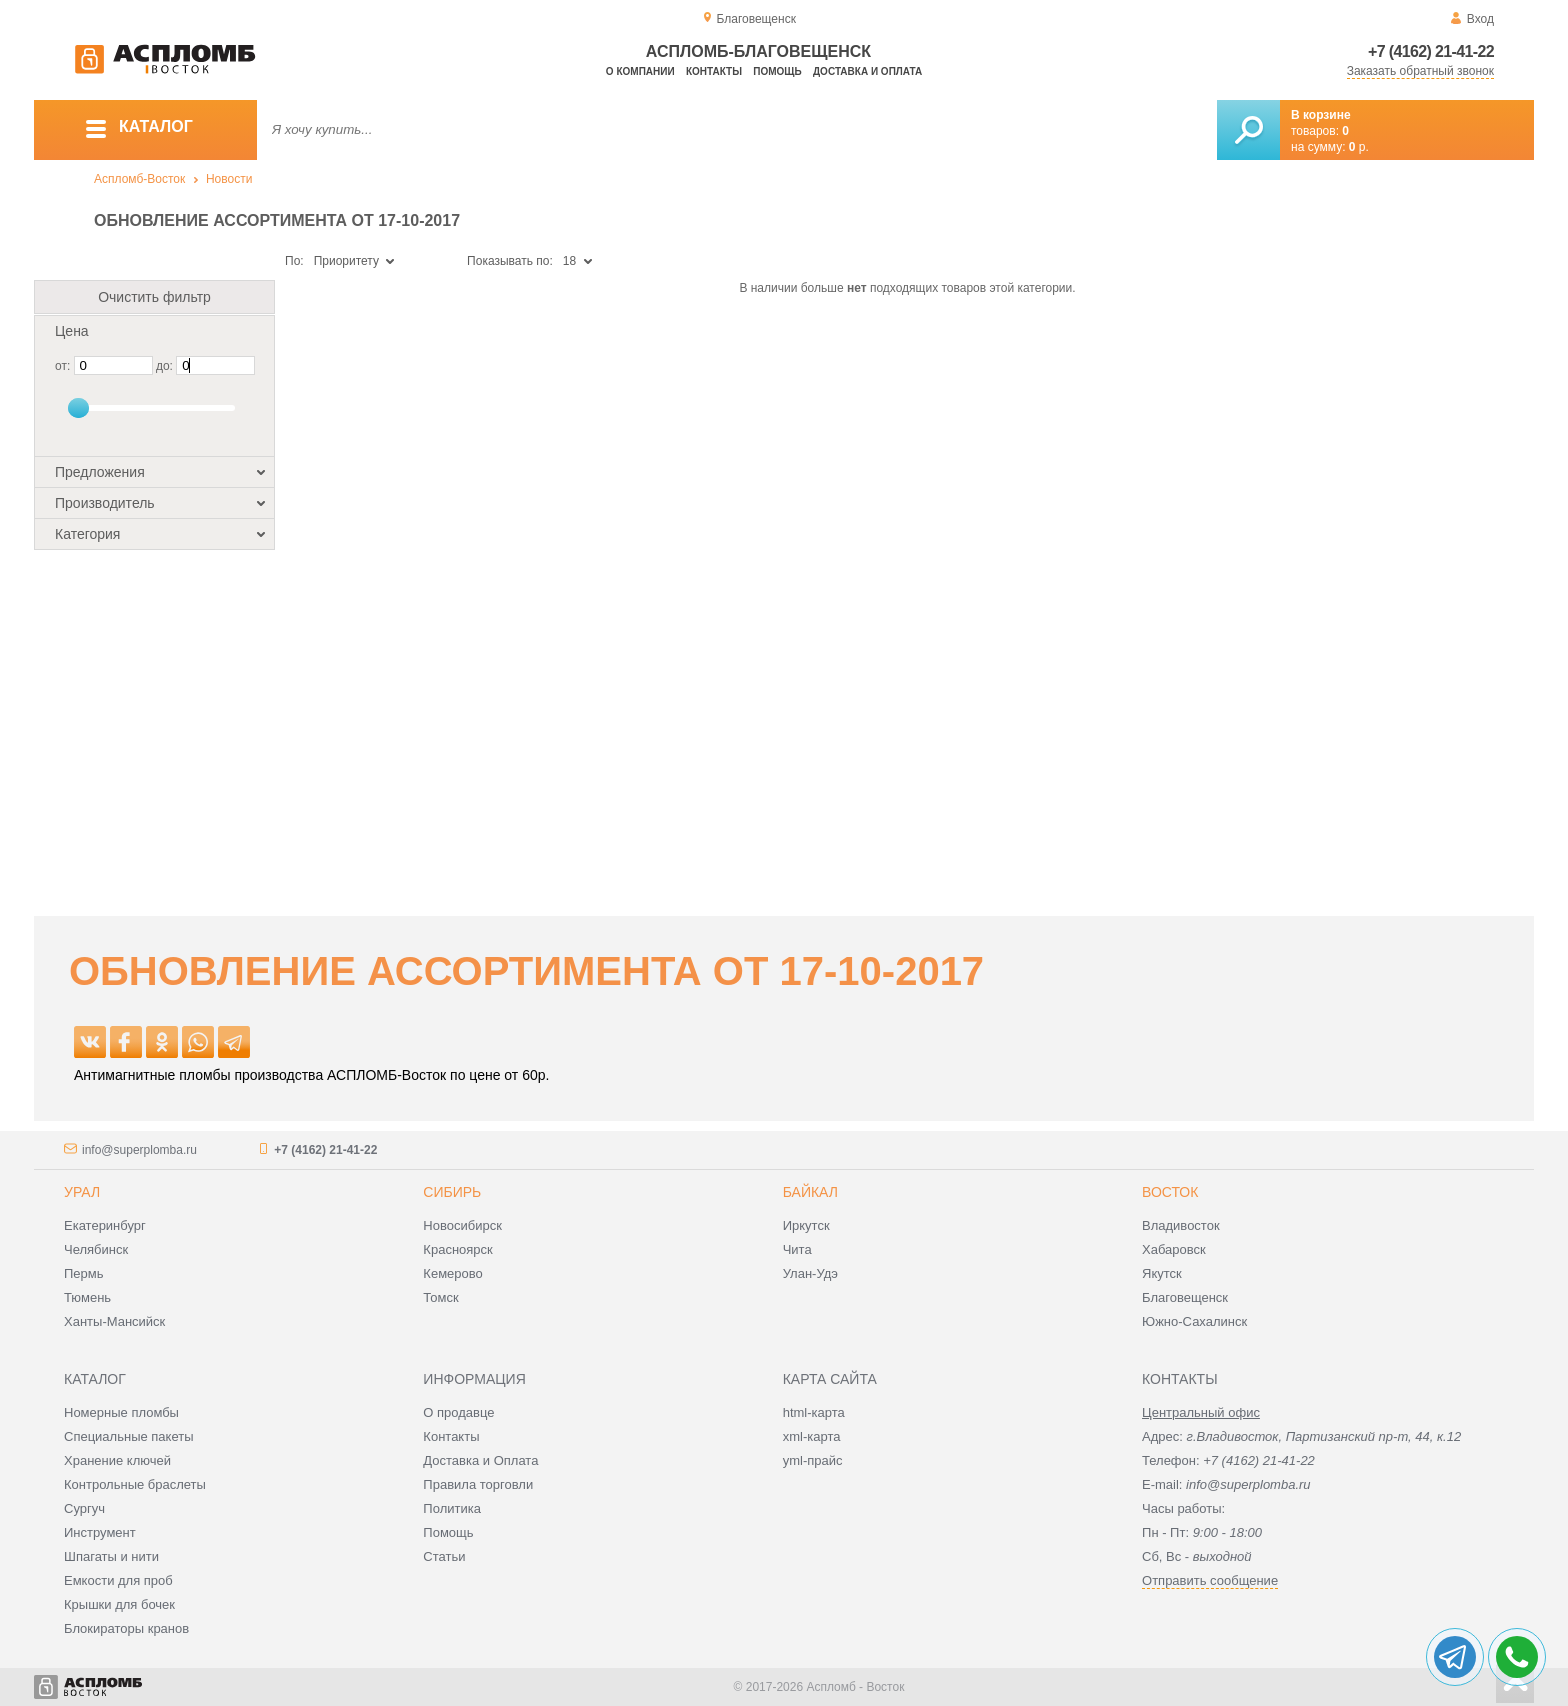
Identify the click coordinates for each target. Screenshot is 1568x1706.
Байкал (810, 1192)
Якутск (1162, 1273)
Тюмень (87, 1297)
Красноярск (457, 1249)
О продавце (458, 1412)
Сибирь (452, 1192)
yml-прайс (813, 1460)
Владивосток (1181, 1225)
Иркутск (806, 1225)
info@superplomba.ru (139, 1150)
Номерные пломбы (121, 1412)
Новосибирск (462, 1225)
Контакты (714, 71)
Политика (452, 1508)
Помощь (777, 71)
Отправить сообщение (1210, 1580)
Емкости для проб (118, 1580)
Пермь (84, 1273)
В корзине (1321, 115)
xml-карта (812, 1436)
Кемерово (452, 1273)
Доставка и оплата (867, 71)
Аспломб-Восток (139, 179)
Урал (82, 1192)
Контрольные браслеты (135, 1484)
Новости (229, 179)
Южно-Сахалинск (1194, 1321)
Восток (1170, 1192)
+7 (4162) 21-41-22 (1431, 51)
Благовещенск (1185, 1297)
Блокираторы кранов (126, 1628)
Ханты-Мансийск (114, 1321)
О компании (640, 71)
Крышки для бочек (119, 1604)
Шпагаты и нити (111, 1556)
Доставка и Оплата (480, 1460)
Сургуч (84, 1508)
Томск (440, 1297)
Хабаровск (1174, 1249)
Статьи (444, 1556)
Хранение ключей (117, 1460)
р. (1359, 147)
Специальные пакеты (129, 1436)
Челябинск (96, 1249)
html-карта (814, 1412)
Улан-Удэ (810, 1273)
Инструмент (100, 1532)
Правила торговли (478, 1484)
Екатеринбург (105, 1225)
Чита (797, 1249)
